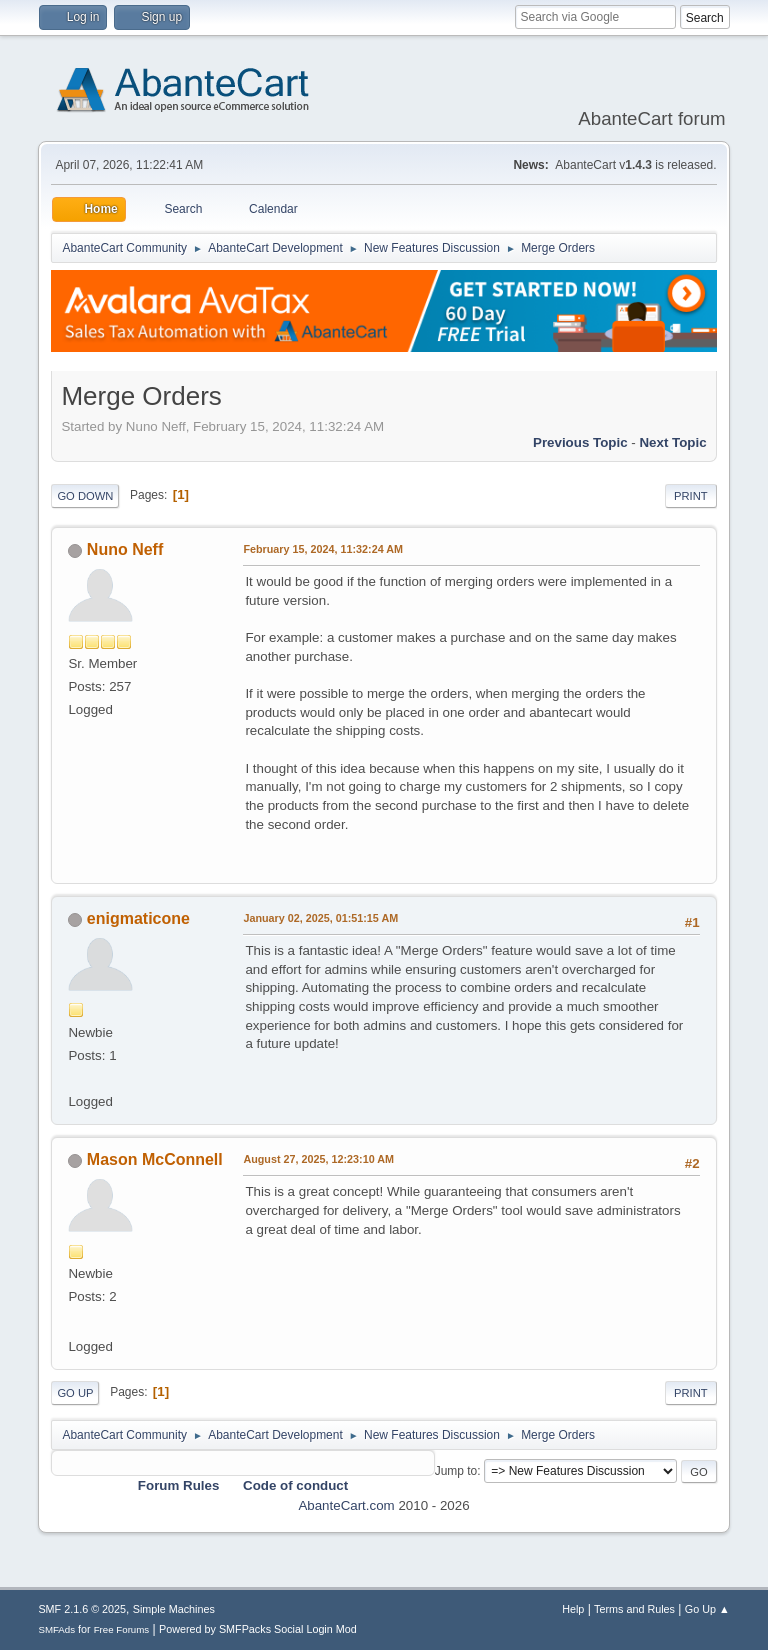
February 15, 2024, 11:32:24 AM (323, 549)
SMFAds (56, 1629)
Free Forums (122, 1629)
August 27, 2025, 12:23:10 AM (318, 1159)
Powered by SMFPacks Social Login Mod (258, 1629)
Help (573, 1609)
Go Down (85, 496)
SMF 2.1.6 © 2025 (82, 1609)
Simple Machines (174, 1609)
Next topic (672, 442)
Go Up (75, 1393)
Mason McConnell (155, 1159)
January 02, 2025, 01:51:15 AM (320, 918)
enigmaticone (138, 918)
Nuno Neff (125, 549)
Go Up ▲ (707, 1609)
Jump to (456, 1471)
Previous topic (580, 442)
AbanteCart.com (346, 1505)
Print (691, 496)
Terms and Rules (634, 1609)
